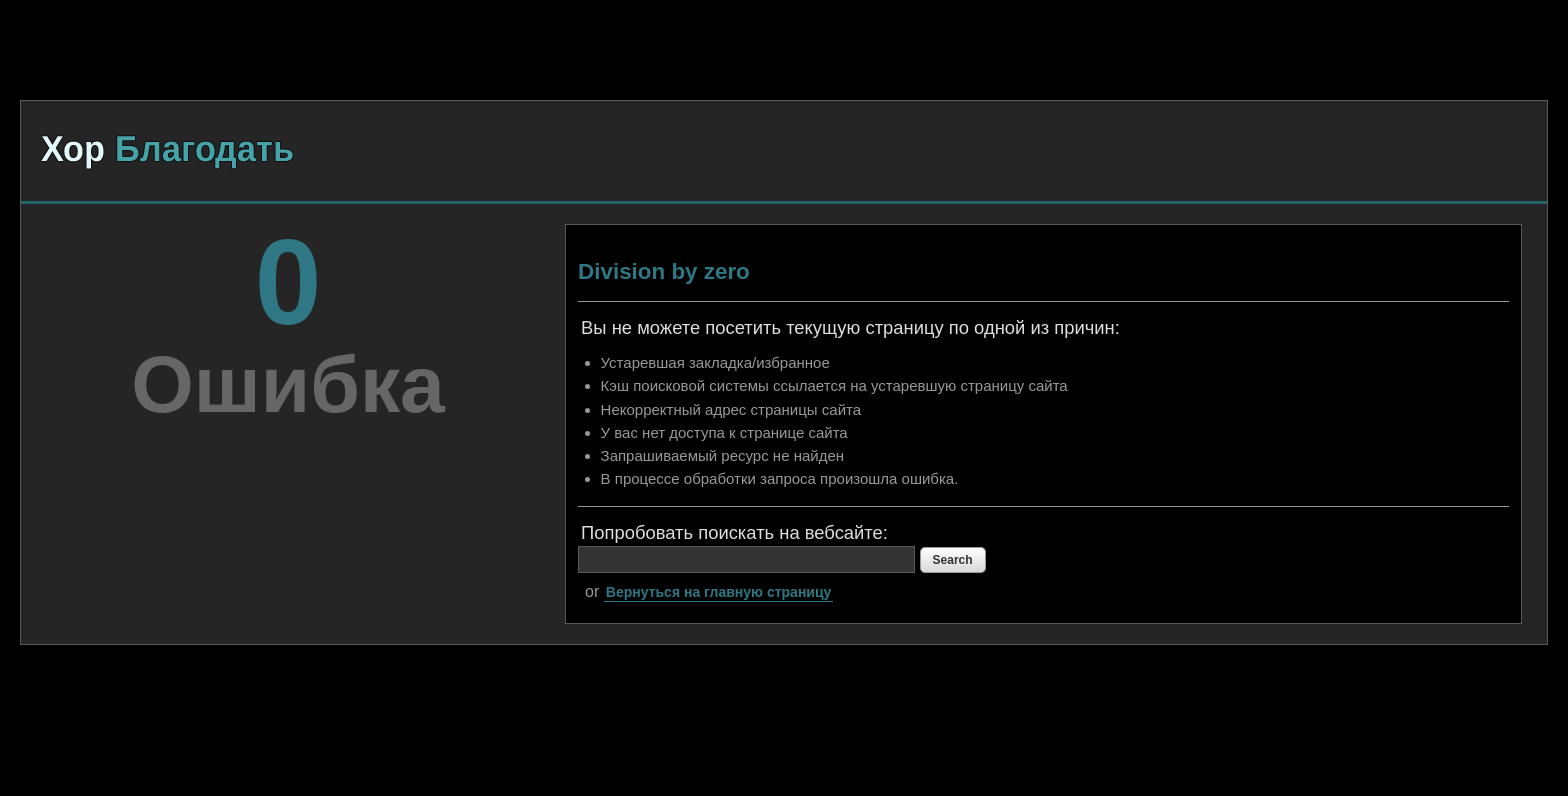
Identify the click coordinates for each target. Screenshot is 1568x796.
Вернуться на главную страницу (719, 592)
